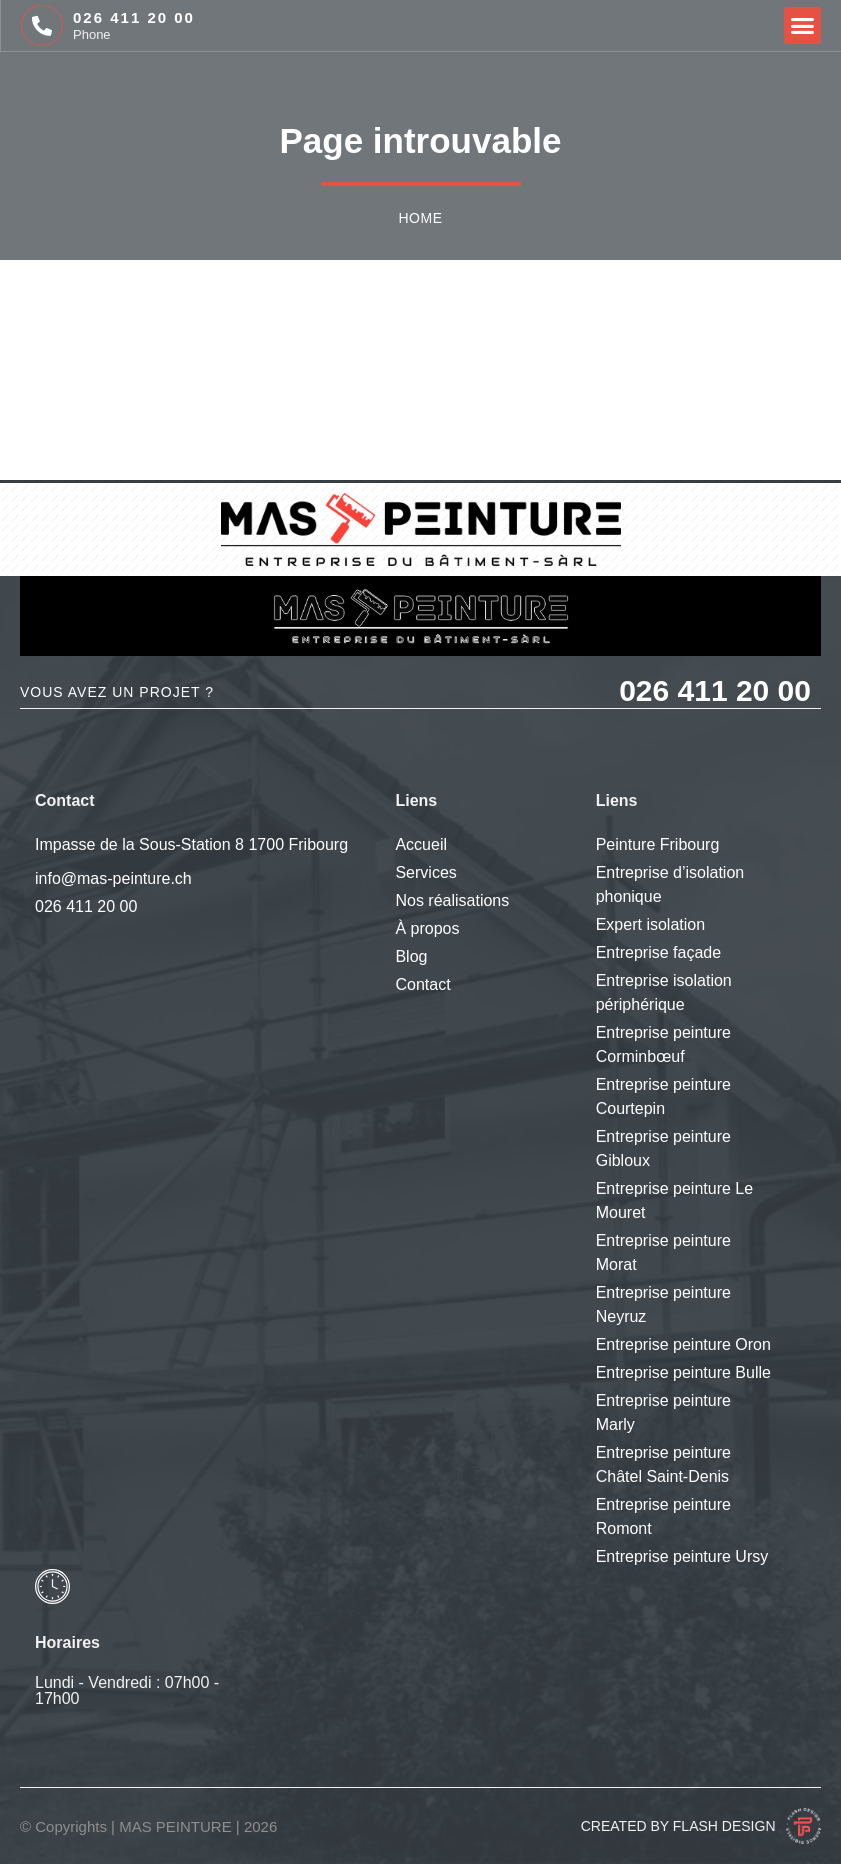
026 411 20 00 (134, 17)
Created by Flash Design (678, 1826)
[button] (803, 26)
